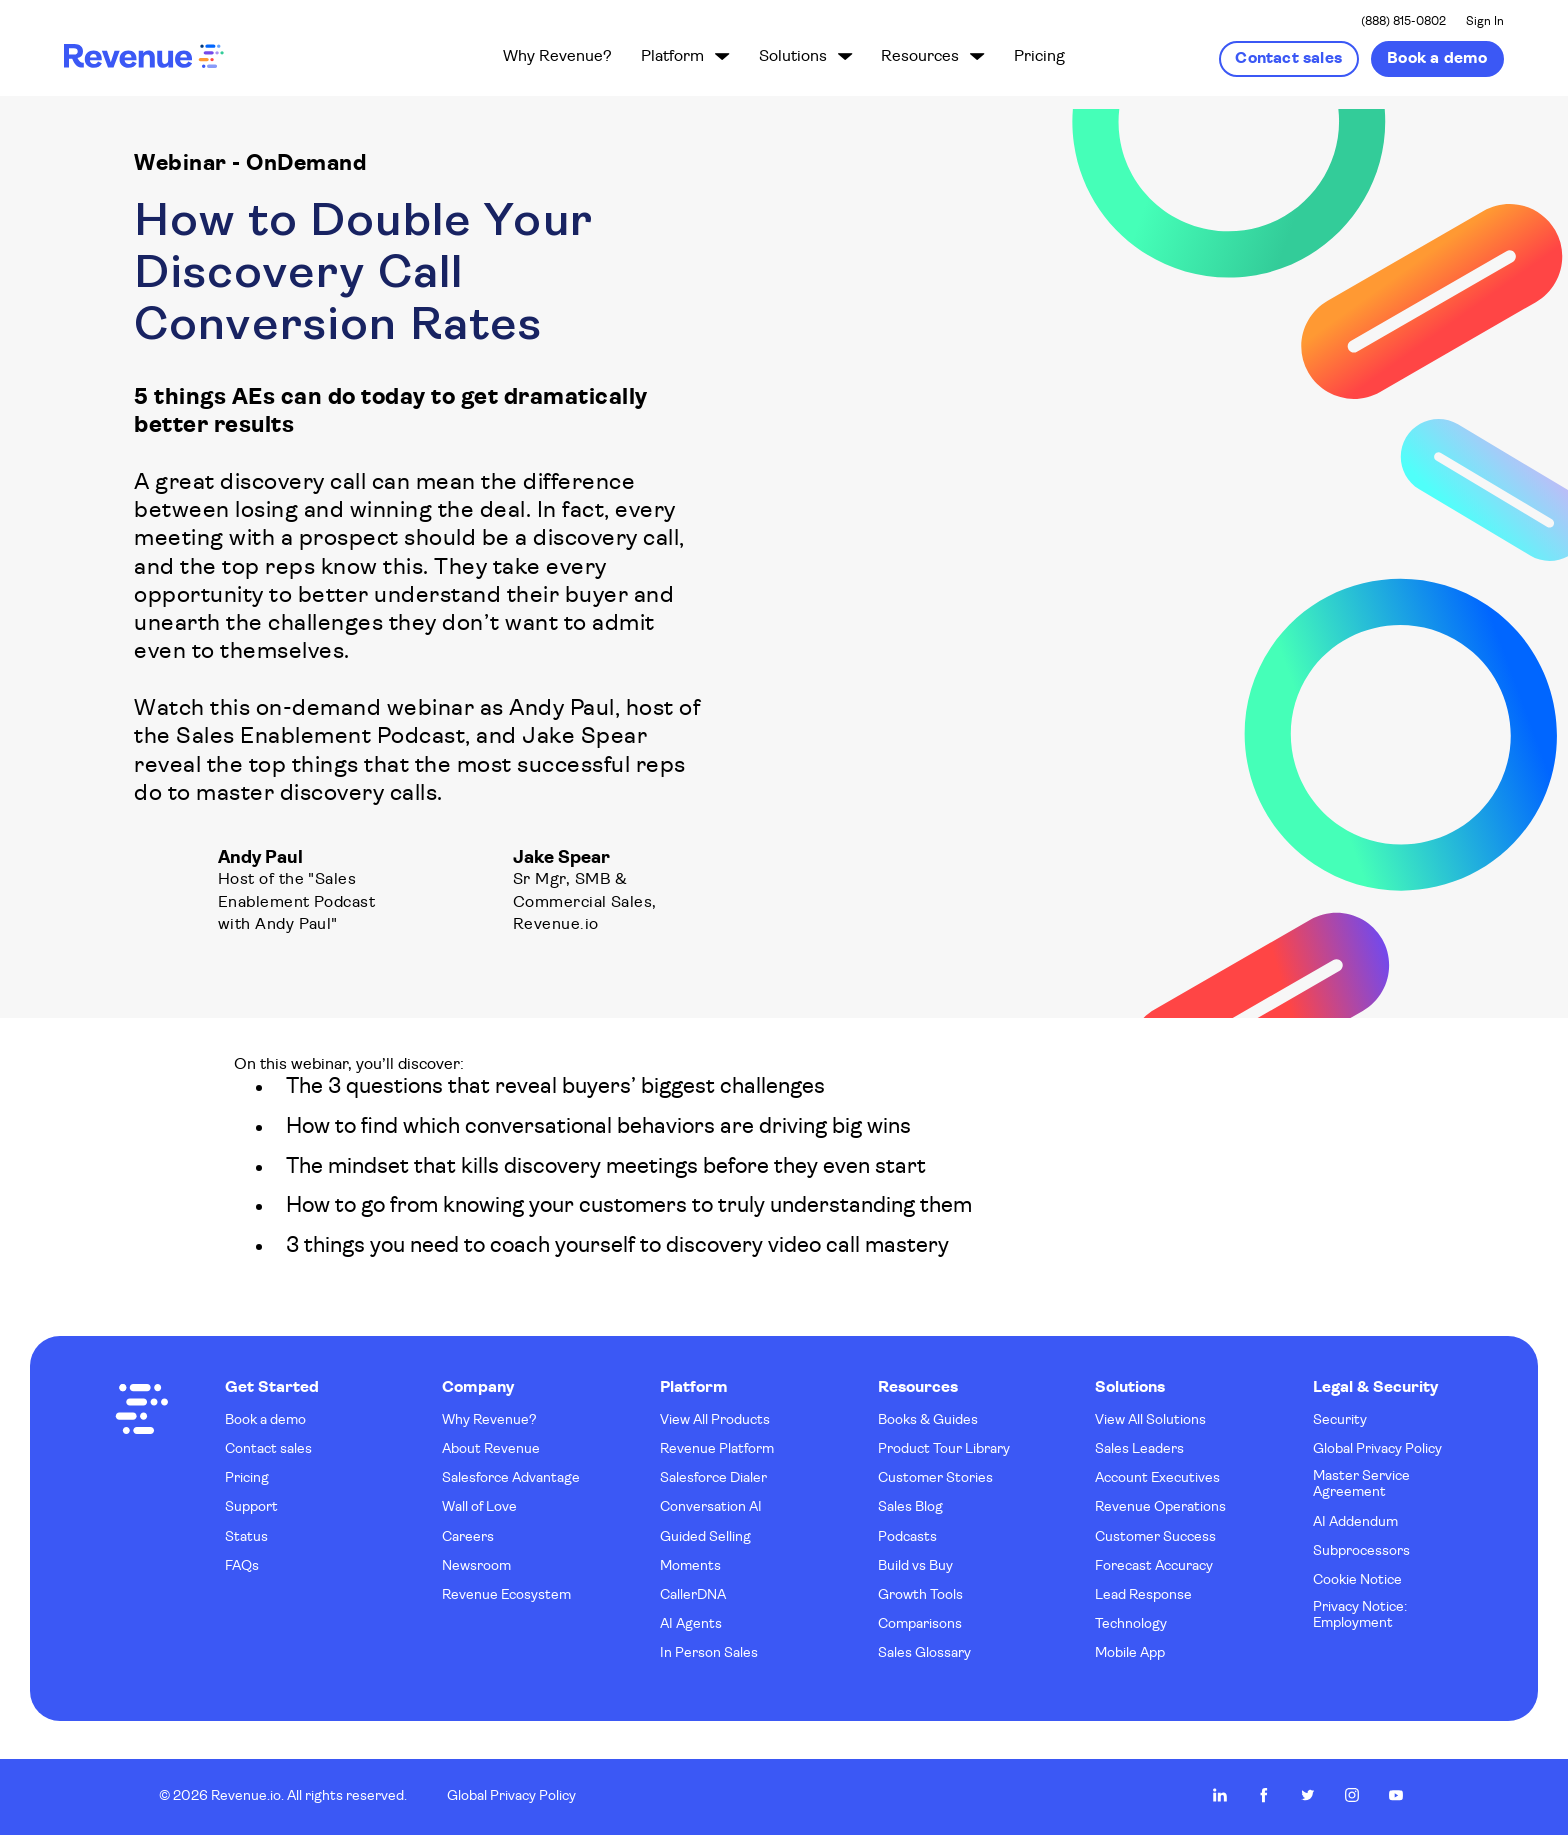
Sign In (1485, 22)
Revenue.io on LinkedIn (1220, 1795)
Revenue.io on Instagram (1352, 1795)
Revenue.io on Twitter (1308, 1795)
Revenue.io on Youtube (1396, 1795)
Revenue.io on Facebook (1264, 1795)
